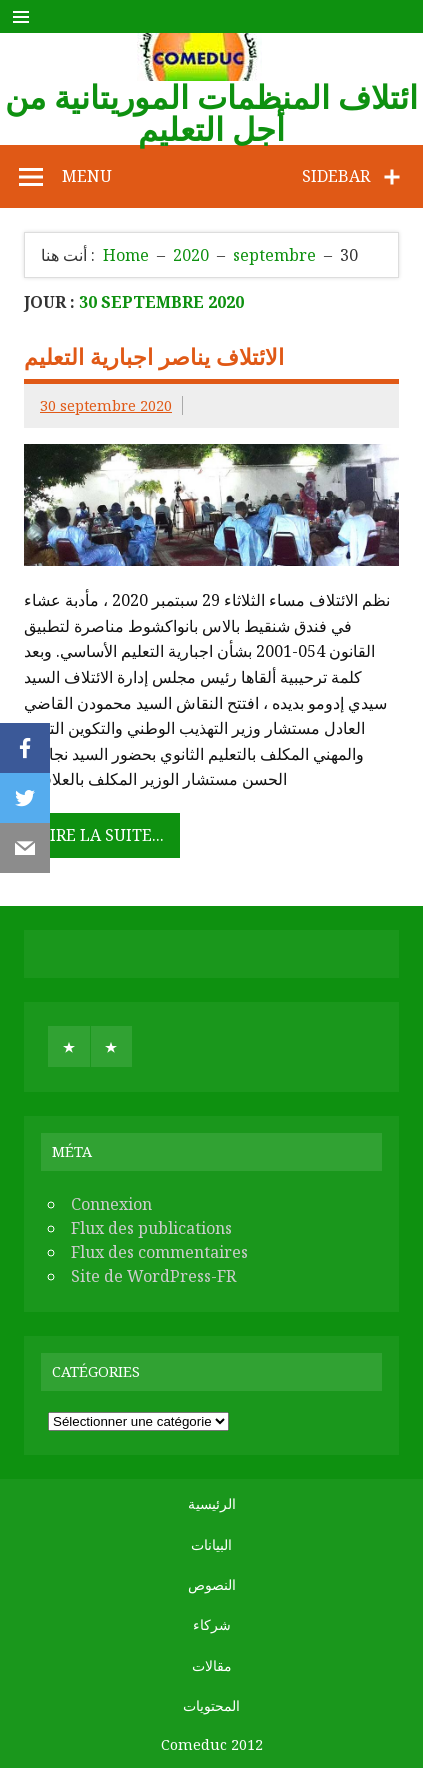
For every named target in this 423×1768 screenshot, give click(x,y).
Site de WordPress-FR (153, 1276)
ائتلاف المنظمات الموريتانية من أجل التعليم (211, 112)
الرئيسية (212, 1504)
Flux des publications (151, 1228)
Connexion (111, 1204)
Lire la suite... (102, 835)
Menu (87, 176)
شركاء (212, 1625)
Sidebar (336, 176)
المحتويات (211, 1706)
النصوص (212, 1585)
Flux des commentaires (159, 1252)
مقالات (212, 1666)
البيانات (211, 1545)
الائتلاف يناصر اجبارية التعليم (154, 356)
